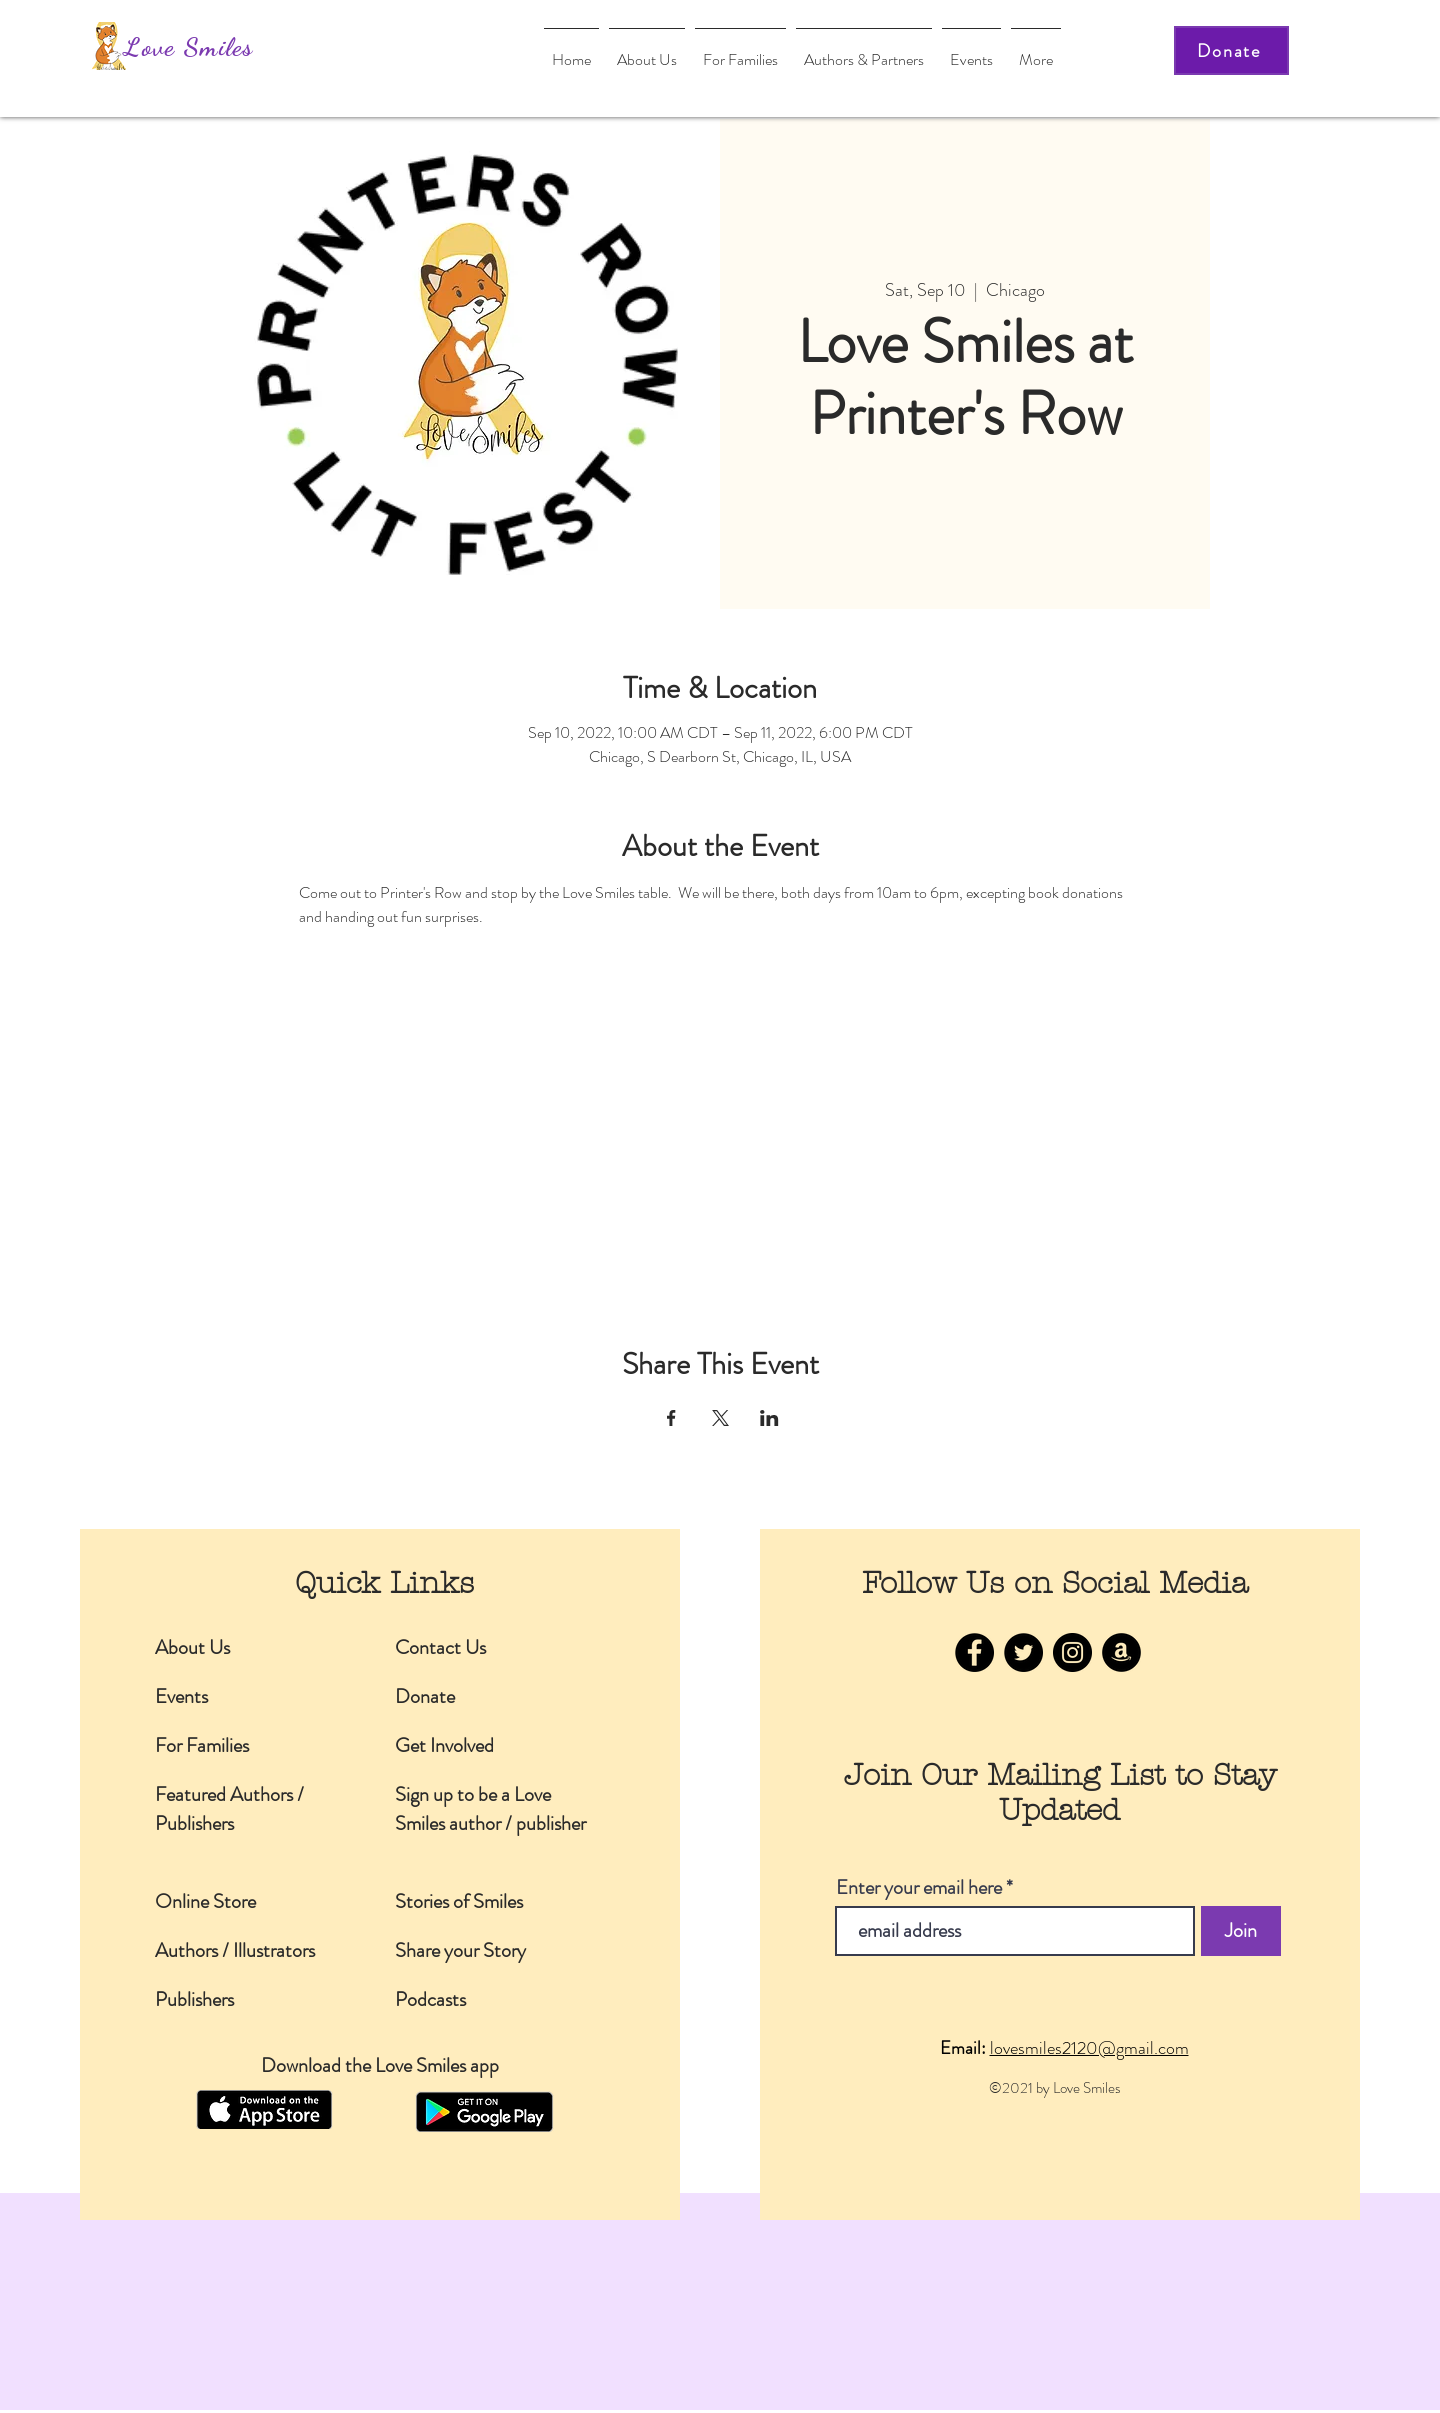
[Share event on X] (720, 1418)
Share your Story (460, 1950)
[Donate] (1231, 50)
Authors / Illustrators (235, 1950)
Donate (425, 1696)
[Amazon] (1121, 1652)
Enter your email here (919, 1888)
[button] (864, 50)
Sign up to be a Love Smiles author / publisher (490, 1809)
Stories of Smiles (459, 1901)
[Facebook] (974, 1652)
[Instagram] (1072, 1652)
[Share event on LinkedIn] (769, 1418)
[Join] (1241, 1931)
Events (181, 1696)
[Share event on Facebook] (671, 1418)
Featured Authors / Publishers (229, 1809)
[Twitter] (1023, 1652)
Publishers (194, 1999)
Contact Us (440, 1647)
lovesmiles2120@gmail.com (1089, 2048)
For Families (202, 1745)
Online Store (205, 1901)
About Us (192, 1647)
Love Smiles (188, 46)
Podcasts (430, 1999)
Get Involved (444, 1745)
